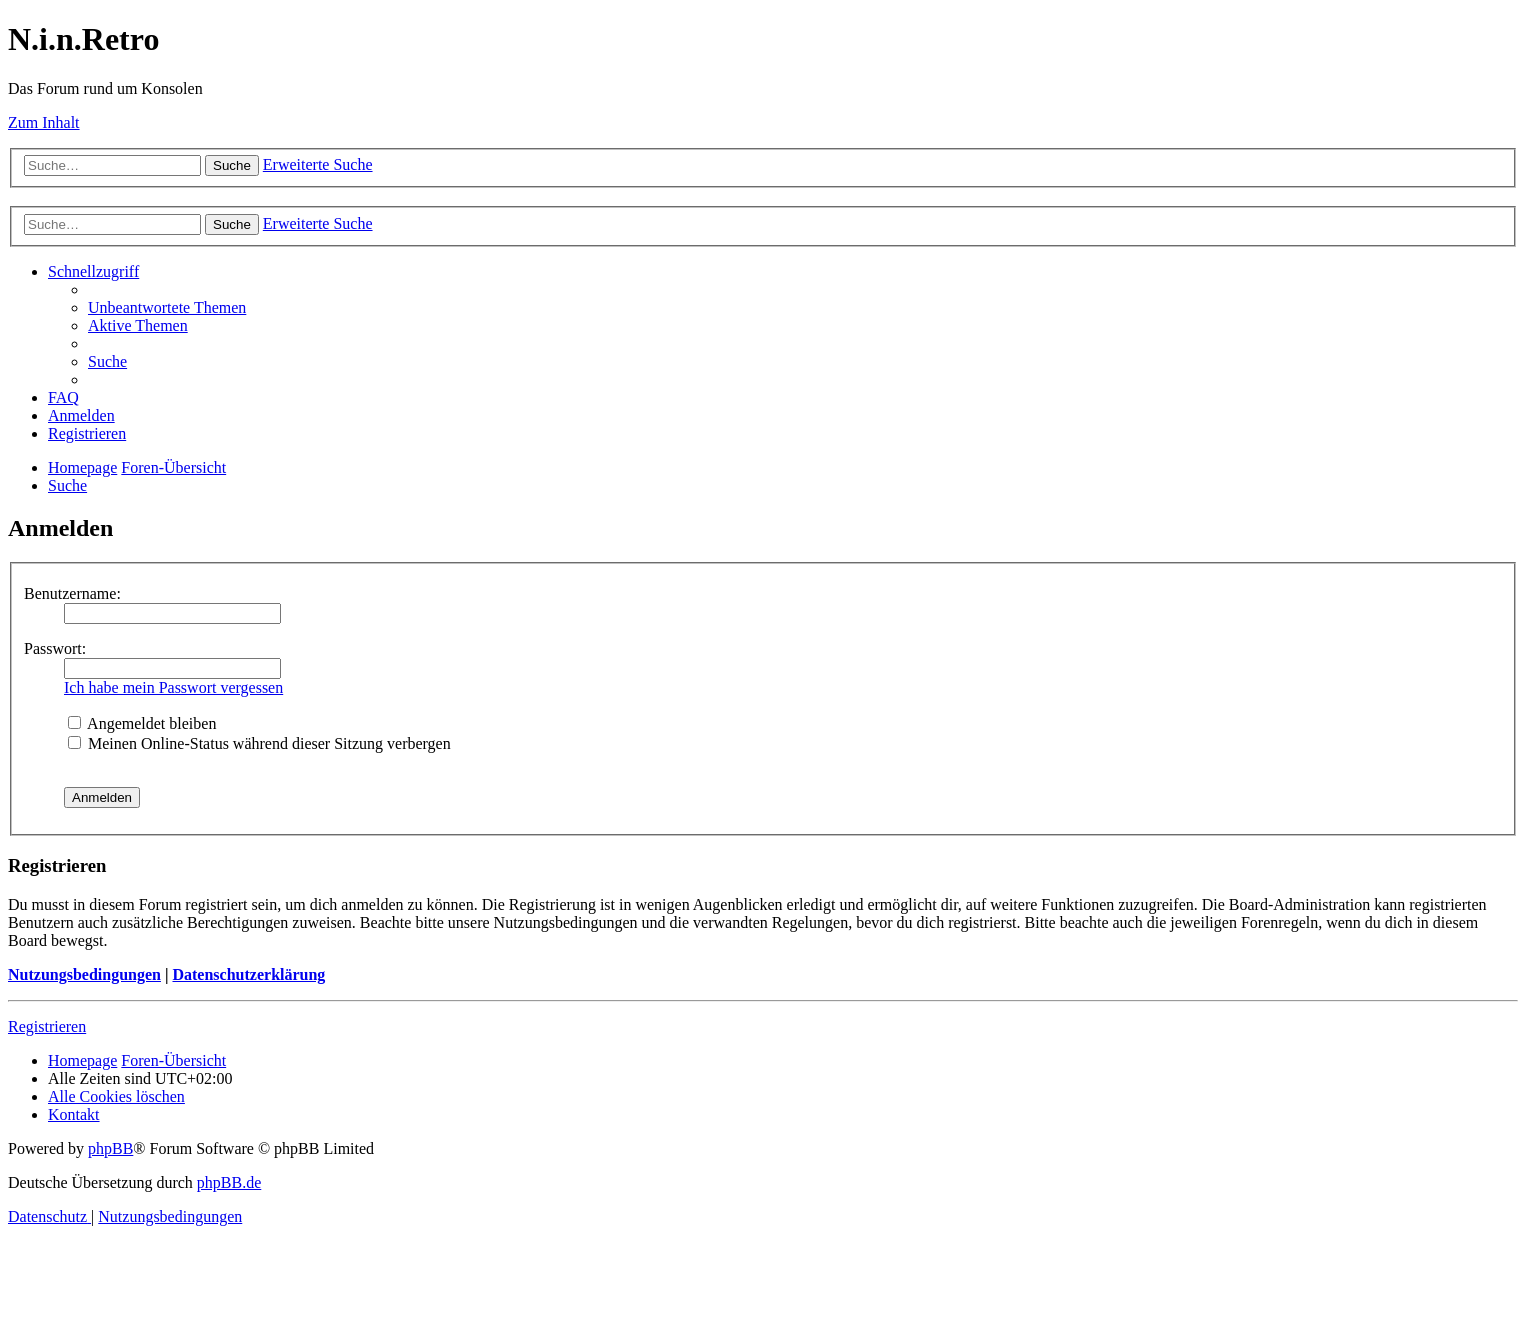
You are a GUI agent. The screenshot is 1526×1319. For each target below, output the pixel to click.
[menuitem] (167, 307)
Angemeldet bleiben (142, 723)
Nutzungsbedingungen (84, 974)
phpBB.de (229, 1182)
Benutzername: (72, 593)
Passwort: (55, 648)
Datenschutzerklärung (248, 974)
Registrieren (47, 1026)
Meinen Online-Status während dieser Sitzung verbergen (259, 743)
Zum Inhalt (44, 122)
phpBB (110, 1148)
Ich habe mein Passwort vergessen (173, 687)
